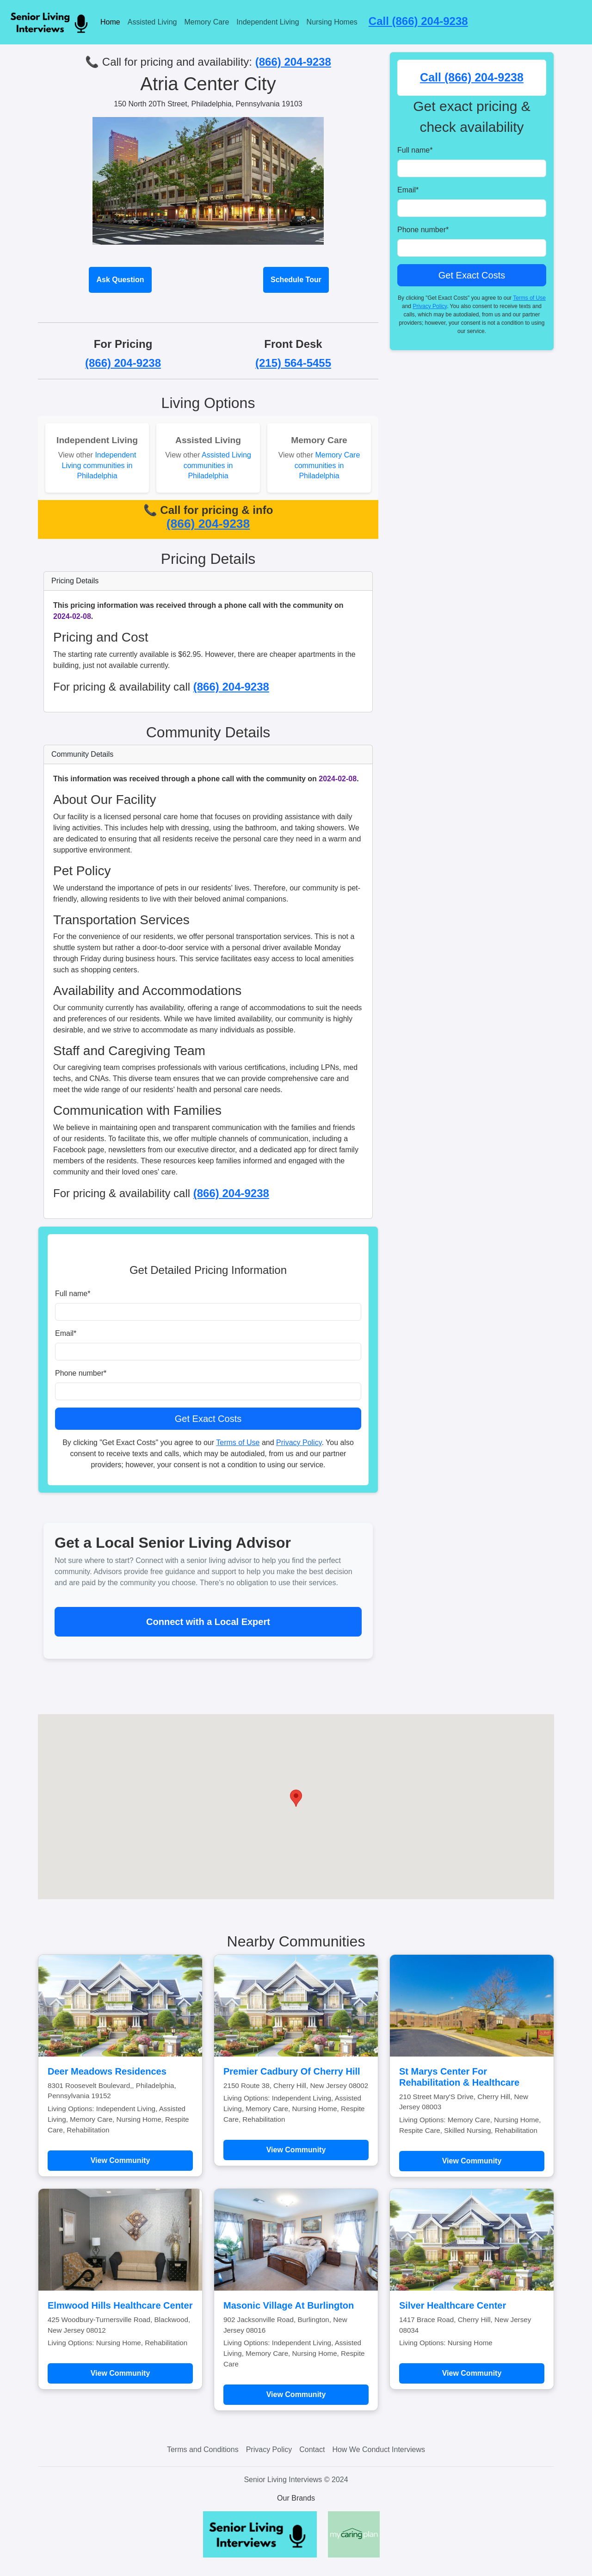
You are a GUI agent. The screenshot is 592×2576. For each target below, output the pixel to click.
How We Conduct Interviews (378, 2449)
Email (65, 1333)
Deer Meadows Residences (107, 2071)
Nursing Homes (332, 22)
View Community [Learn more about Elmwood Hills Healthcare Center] (120, 2373)
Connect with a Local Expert (208, 1622)
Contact (312, 2449)
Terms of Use (237, 1442)
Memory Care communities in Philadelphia (327, 465)
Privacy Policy (298, 1442)
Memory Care (206, 22)
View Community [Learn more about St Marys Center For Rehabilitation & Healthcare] (472, 2161)
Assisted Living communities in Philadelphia (217, 465)
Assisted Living (152, 22)
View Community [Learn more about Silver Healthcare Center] (472, 2373)
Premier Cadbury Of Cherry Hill (291, 2071)
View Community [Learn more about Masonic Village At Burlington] (296, 2394)
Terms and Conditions (203, 2449)
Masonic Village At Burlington (288, 2305)
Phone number (80, 1373)
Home (110, 22)
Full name (72, 1293)
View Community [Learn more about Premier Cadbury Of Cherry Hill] (296, 2150)
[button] (296, 1798)
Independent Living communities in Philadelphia (99, 465)
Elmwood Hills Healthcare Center (120, 2305)
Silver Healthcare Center (452, 2305)
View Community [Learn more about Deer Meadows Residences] (120, 2160)
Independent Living (267, 22)
